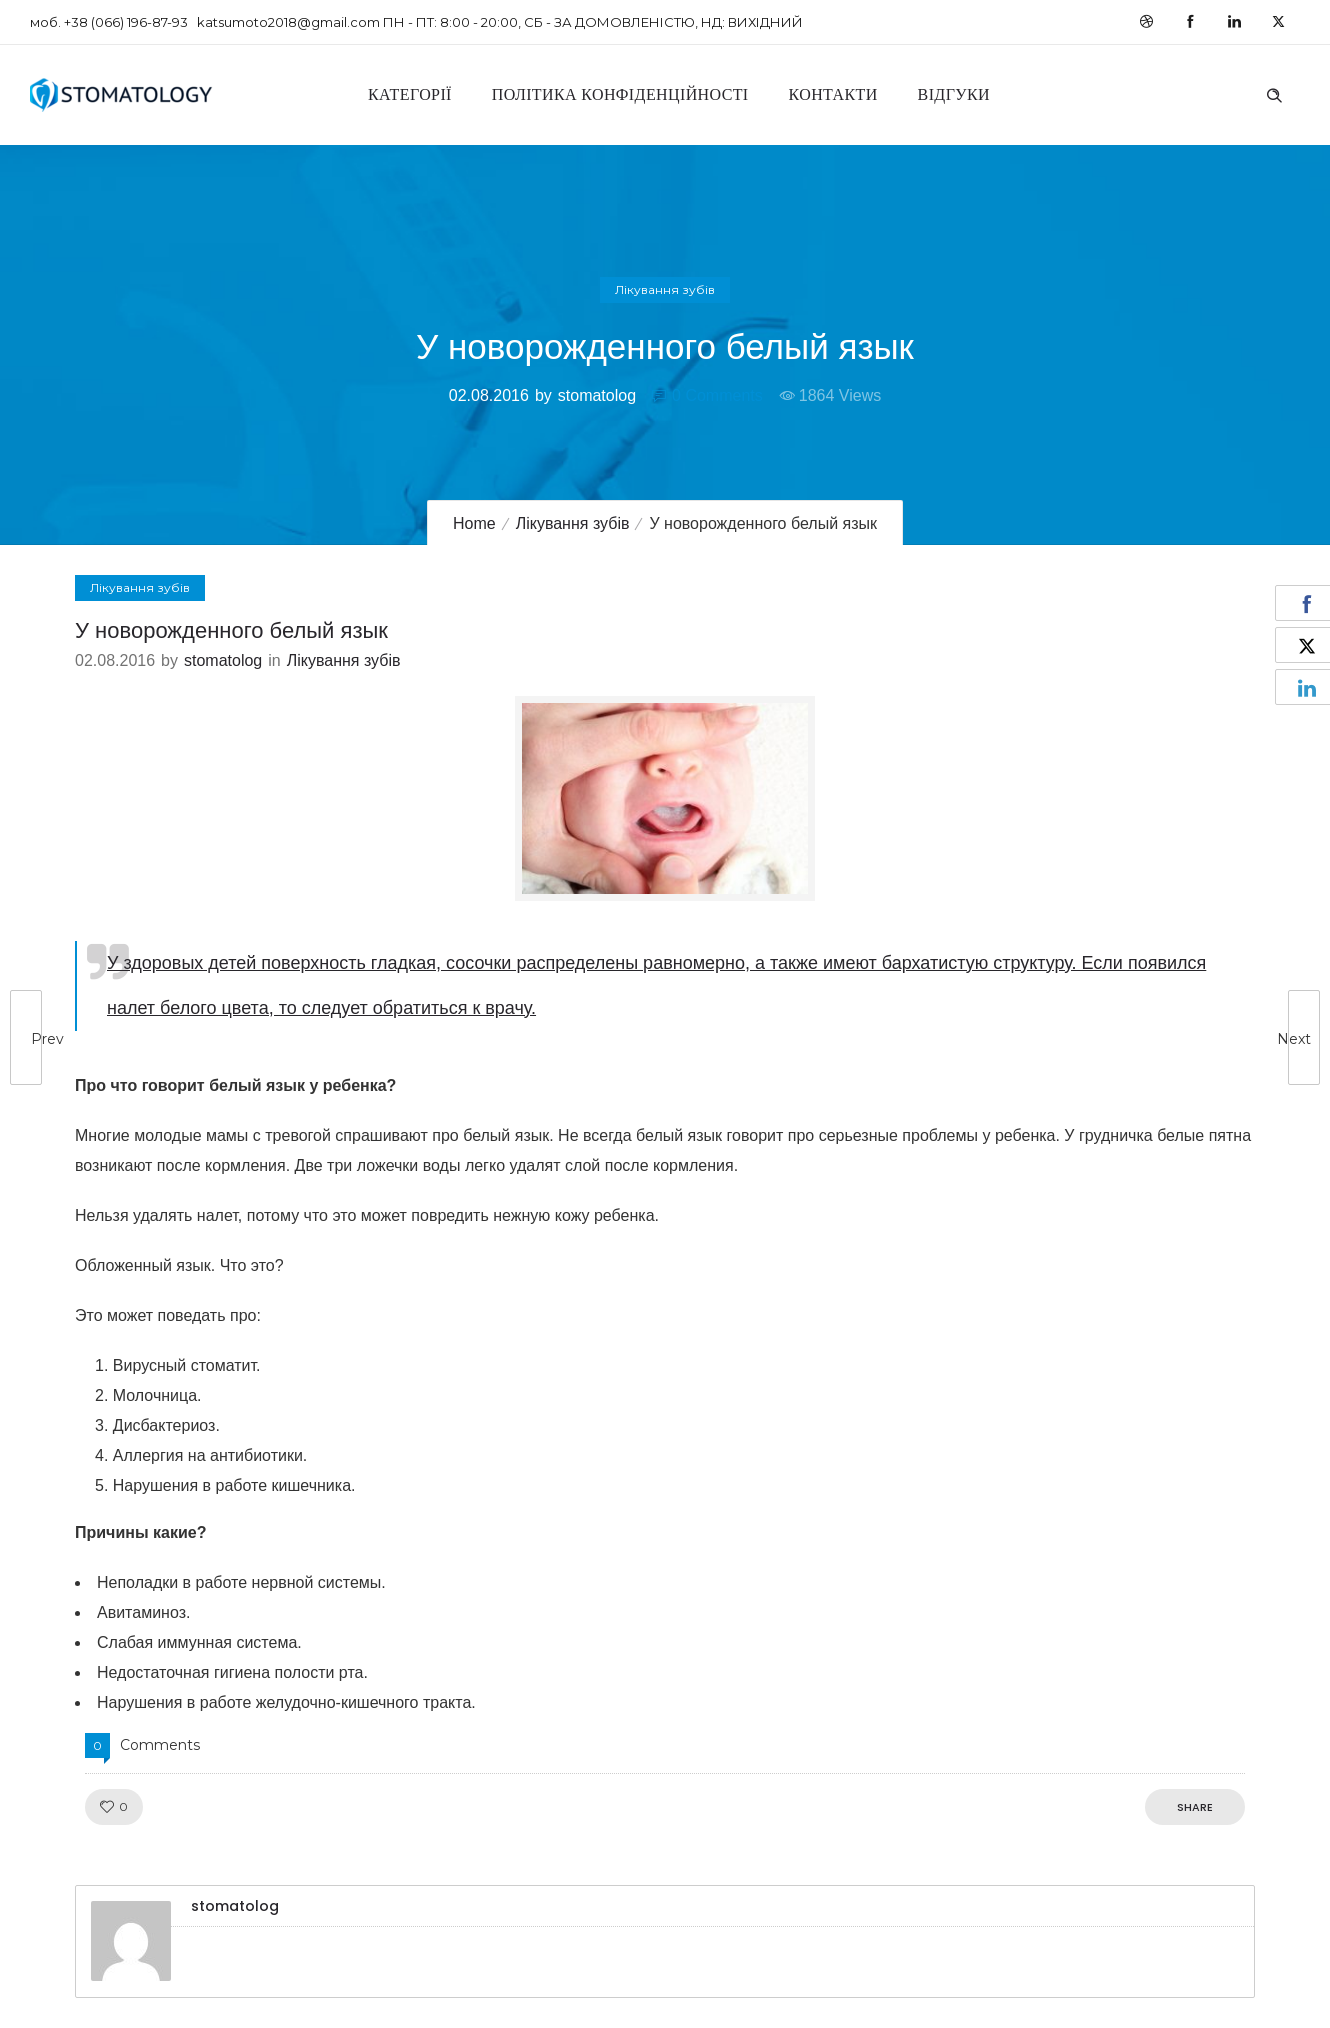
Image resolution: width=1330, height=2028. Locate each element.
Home (474, 523)
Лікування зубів (573, 523)
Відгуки (954, 94)
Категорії (410, 94)
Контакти (833, 94)
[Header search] (1274, 93)
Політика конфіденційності (620, 94)
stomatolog (597, 395)
